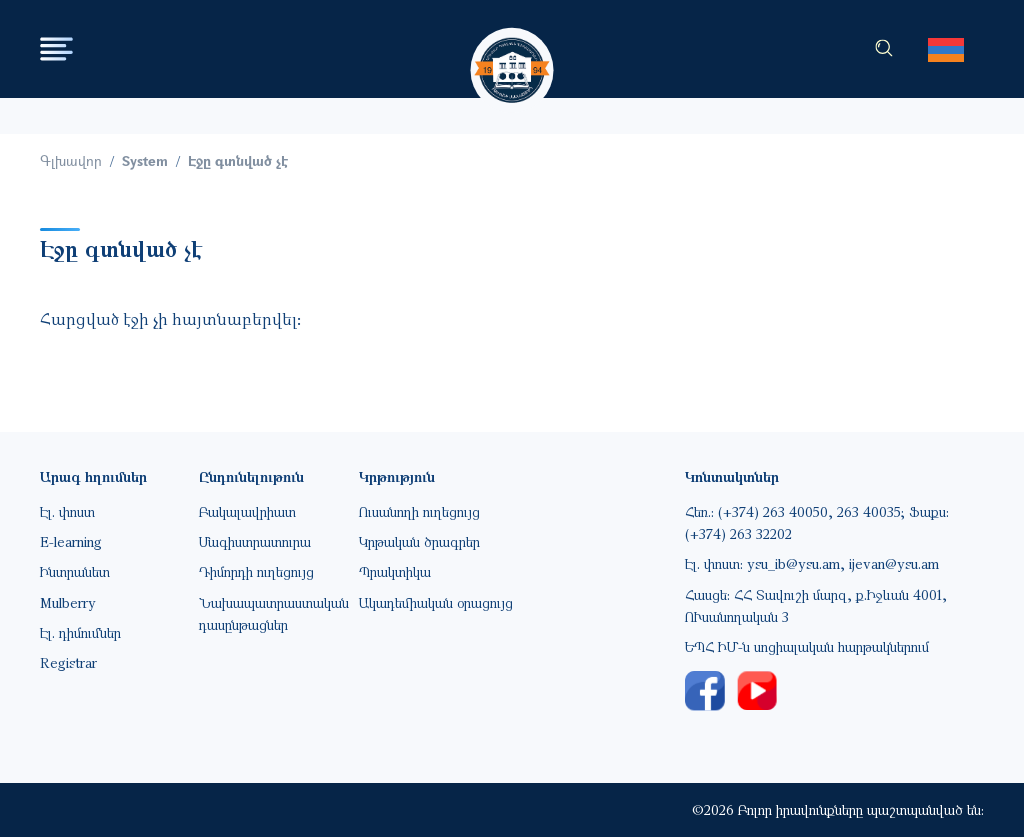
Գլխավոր (71, 160)
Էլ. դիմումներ (80, 632)
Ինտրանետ (75, 571)
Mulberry (68, 602)
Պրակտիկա (395, 571)
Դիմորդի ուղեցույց (256, 571)
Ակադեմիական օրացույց (436, 602)
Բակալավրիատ (247, 511)
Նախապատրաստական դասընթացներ (274, 613)
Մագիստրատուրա (255, 541)
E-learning (71, 541)
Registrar (68, 662)
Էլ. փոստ (67, 511)
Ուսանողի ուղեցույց (419, 511)
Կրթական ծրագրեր (419, 541)
